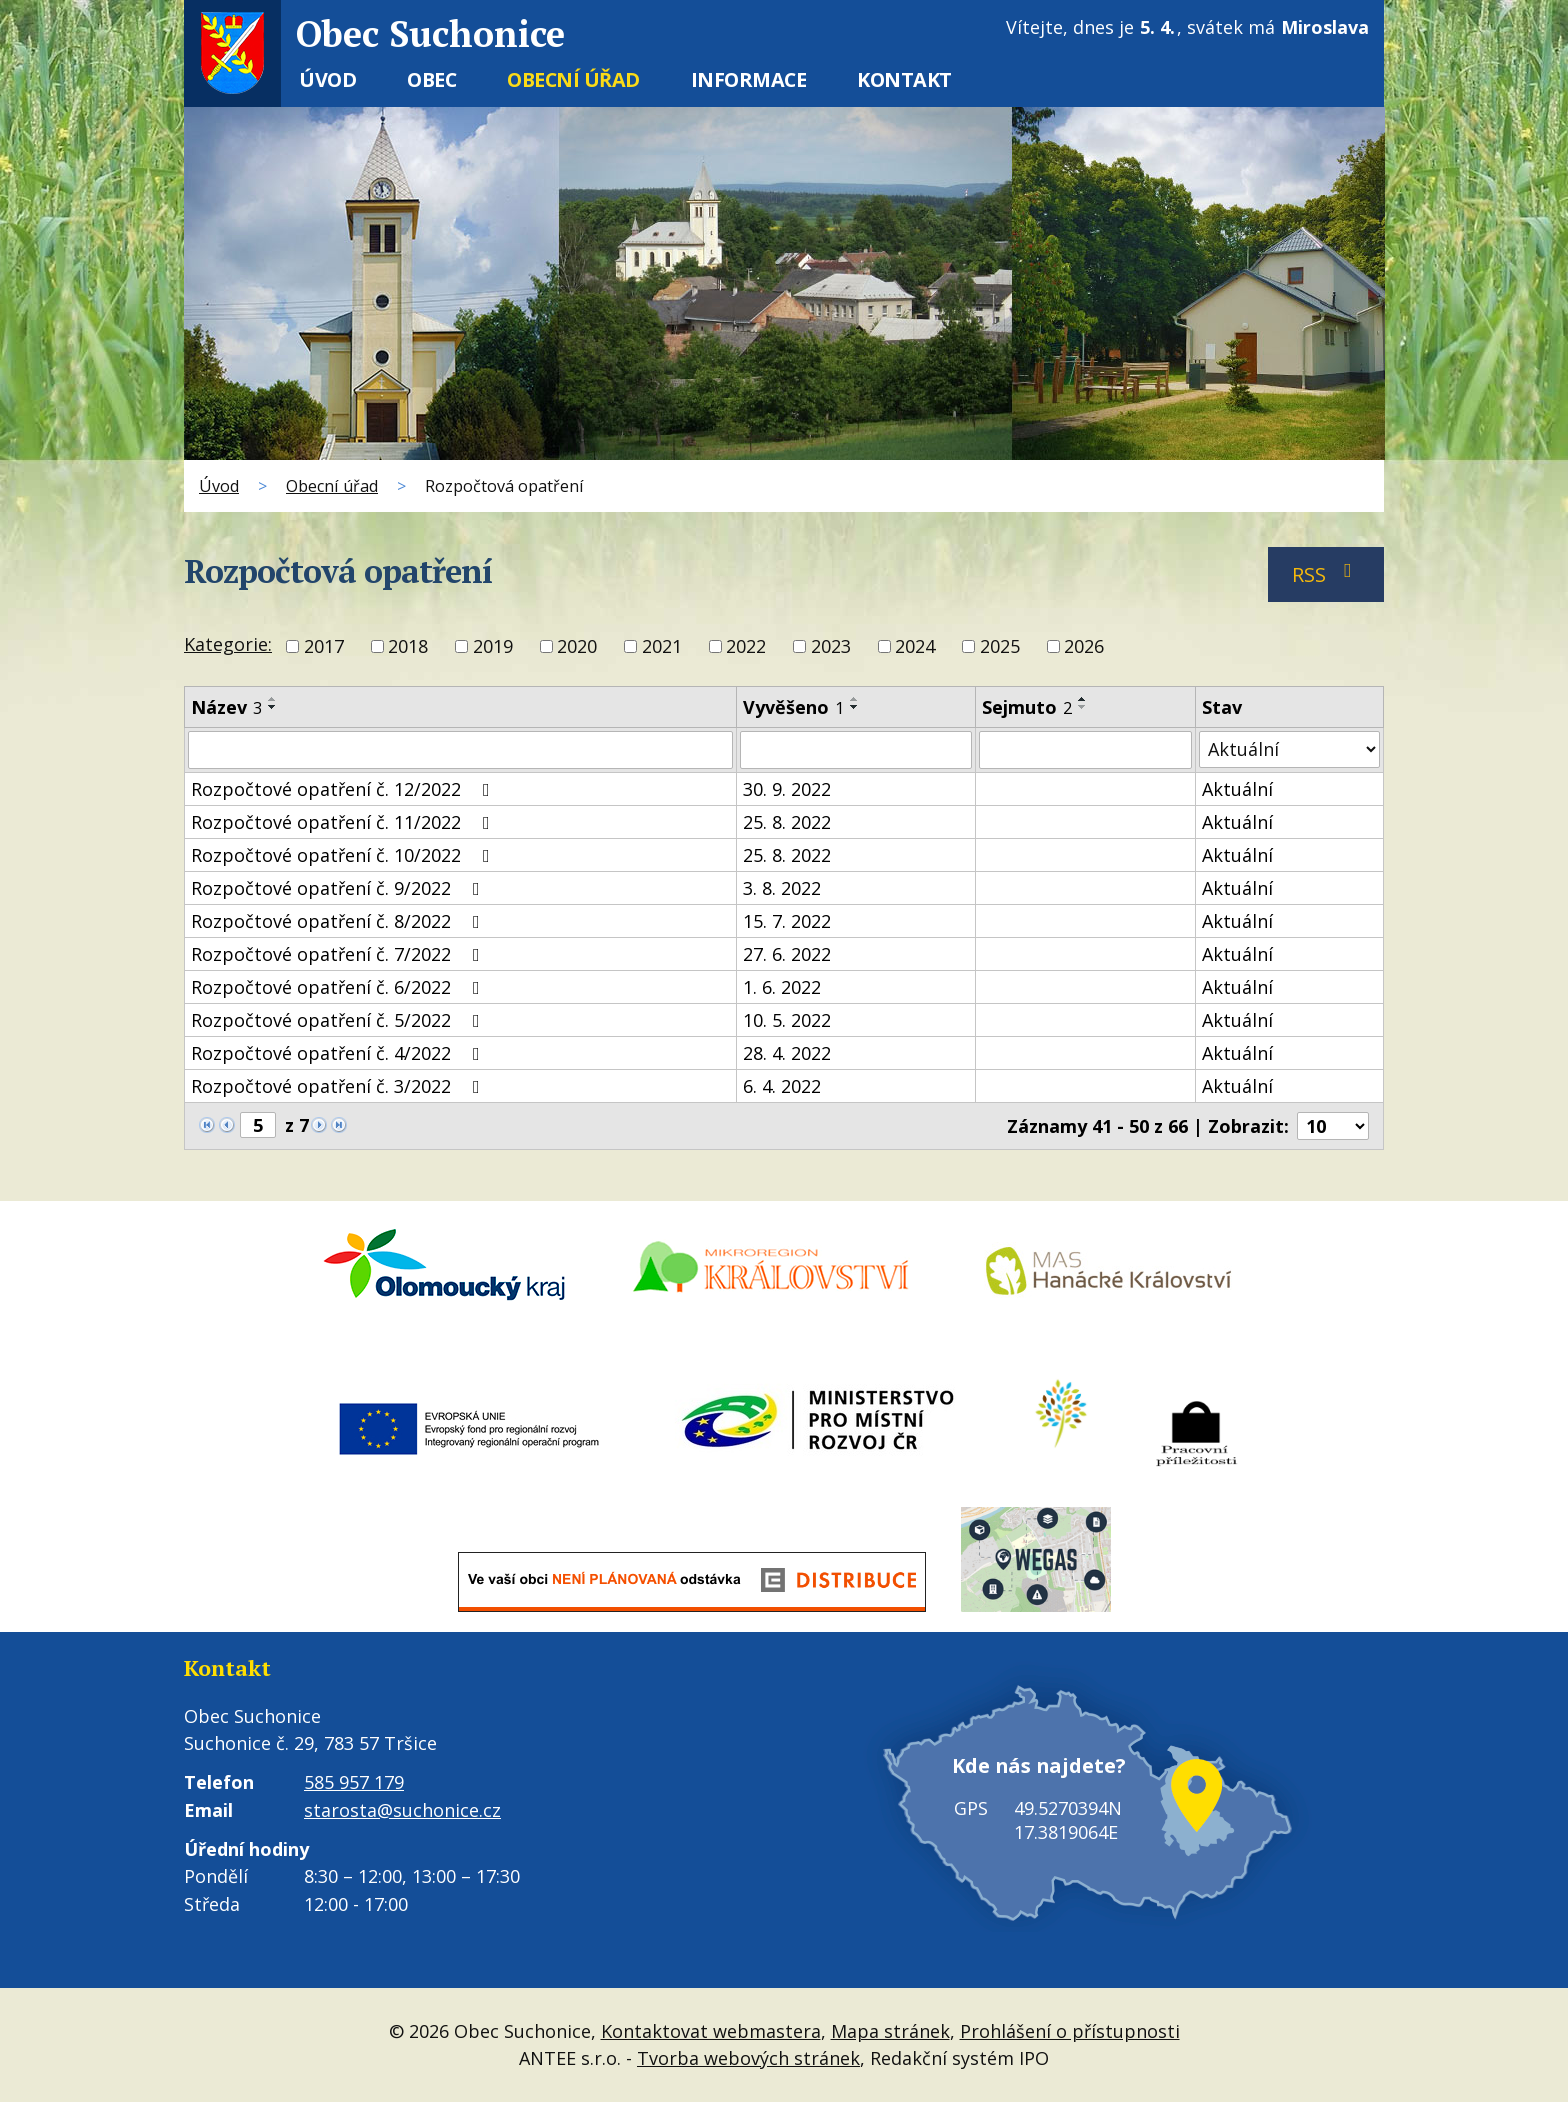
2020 (577, 647)
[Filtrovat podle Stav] (1289, 749)
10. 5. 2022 (787, 1020)
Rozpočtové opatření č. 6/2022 (339, 987)
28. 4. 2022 (787, 1053)
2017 (324, 647)
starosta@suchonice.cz (402, 1810)
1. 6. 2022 (782, 987)
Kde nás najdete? (1039, 1765)
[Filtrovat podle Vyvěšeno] (856, 750)
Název (226, 707)
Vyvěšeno (793, 707)
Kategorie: (228, 644)
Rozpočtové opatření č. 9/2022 (339, 888)
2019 (493, 647)
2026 (1084, 647)
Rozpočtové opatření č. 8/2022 (339, 921)
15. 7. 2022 (787, 921)
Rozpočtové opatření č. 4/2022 (339, 1053)
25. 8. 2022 (787, 822)
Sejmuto (1027, 707)
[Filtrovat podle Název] (460, 750)
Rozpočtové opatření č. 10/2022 (344, 855)
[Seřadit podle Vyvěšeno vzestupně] (855, 699)
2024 (915, 647)
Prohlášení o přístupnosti (1070, 2031)
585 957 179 (354, 1782)
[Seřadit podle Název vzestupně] (273, 699)
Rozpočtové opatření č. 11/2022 (344, 822)
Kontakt (904, 79)
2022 (746, 647)
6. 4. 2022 (782, 1086)
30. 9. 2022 (787, 789)
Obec (431, 79)
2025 (1000, 647)
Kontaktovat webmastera (711, 2031)
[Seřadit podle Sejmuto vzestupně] (1083, 699)
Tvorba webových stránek (748, 2058)
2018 (408, 647)
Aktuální (1237, 789)
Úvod (327, 79)
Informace (749, 79)
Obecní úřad (573, 79)
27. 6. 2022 (787, 954)
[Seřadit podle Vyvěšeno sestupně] (855, 707)
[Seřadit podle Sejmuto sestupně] (1083, 707)
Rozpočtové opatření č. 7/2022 (339, 954)
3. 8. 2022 (782, 888)
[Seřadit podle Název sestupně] (273, 707)
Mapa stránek (890, 2031)
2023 (831, 647)
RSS (1326, 574)
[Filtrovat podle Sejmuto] (1085, 750)
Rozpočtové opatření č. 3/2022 (339, 1086)
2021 (662, 647)
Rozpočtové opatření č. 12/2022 (344, 789)
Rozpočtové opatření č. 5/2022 (339, 1020)
